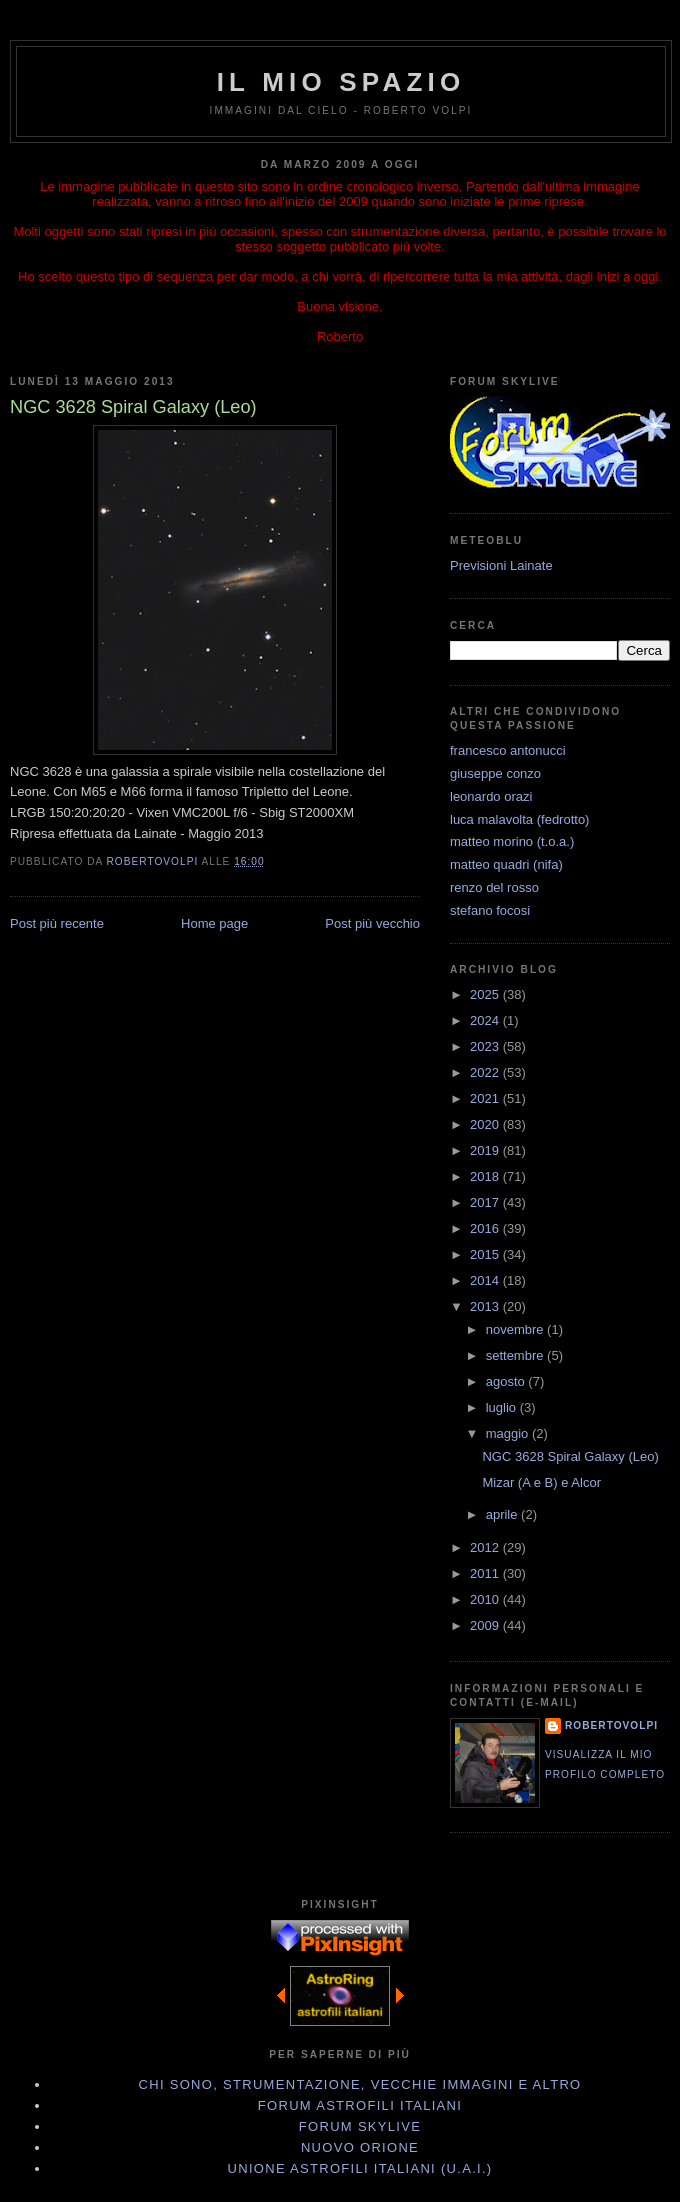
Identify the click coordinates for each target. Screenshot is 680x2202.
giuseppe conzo (495, 773)
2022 (486, 1072)
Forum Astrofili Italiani (360, 2105)
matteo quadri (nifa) (506, 864)
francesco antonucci (508, 750)
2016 (486, 1228)
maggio (509, 1433)
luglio (503, 1407)
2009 (486, 1625)
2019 (486, 1150)
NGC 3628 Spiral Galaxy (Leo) (570, 1456)
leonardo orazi (491, 796)
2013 (486, 1306)
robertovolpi (611, 1725)
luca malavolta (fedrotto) (519, 819)
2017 (486, 1202)
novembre (516, 1329)
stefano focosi (490, 910)
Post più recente (57, 923)
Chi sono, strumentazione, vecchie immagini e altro (360, 2084)
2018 (486, 1176)
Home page (214, 923)
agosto (507, 1381)
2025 (486, 994)
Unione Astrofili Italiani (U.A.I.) (360, 2168)
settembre (516, 1355)
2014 (486, 1280)
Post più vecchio (372, 923)
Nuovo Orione (360, 2147)
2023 (486, 1046)
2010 (486, 1599)
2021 (486, 1098)
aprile (503, 1514)
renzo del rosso (494, 887)
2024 (486, 1020)
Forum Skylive (360, 2126)
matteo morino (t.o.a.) (512, 841)
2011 (486, 1573)
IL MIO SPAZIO (341, 82)
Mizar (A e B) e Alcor (541, 1482)
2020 (486, 1124)
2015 (486, 1254)
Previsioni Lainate (501, 565)
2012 (486, 1547)
